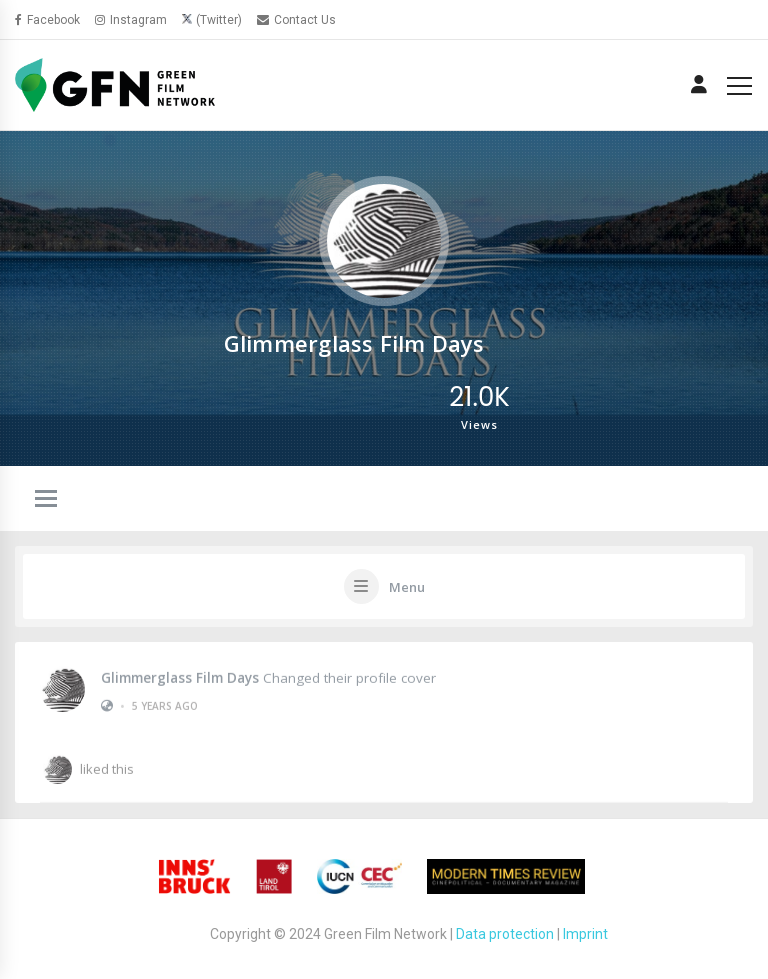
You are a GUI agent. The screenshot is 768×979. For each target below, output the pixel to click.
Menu (407, 587)
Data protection (505, 934)
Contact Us (296, 20)
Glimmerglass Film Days (180, 676)
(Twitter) (219, 20)
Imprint (585, 934)
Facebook (47, 20)
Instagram (131, 20)
